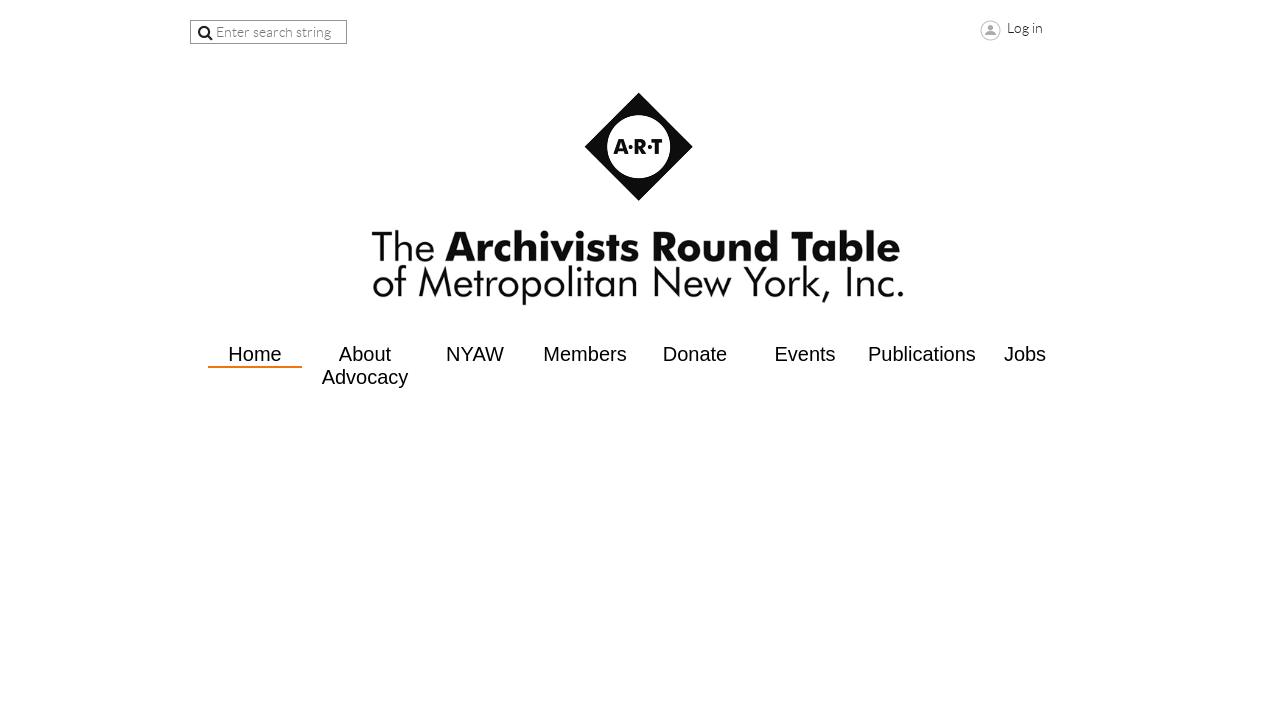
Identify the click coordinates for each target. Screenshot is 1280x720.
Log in (1025, 28)
